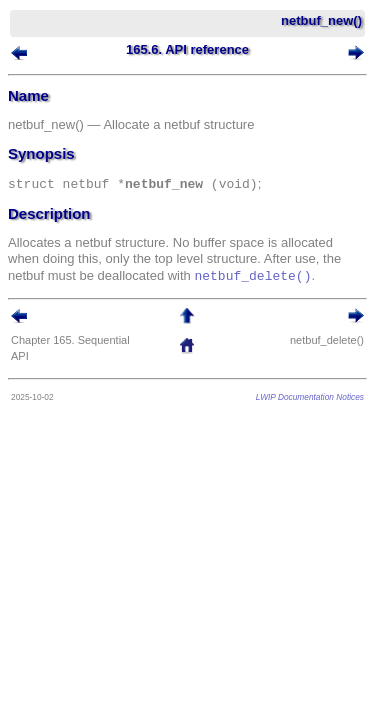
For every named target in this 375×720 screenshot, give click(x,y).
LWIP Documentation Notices (310, 397)
